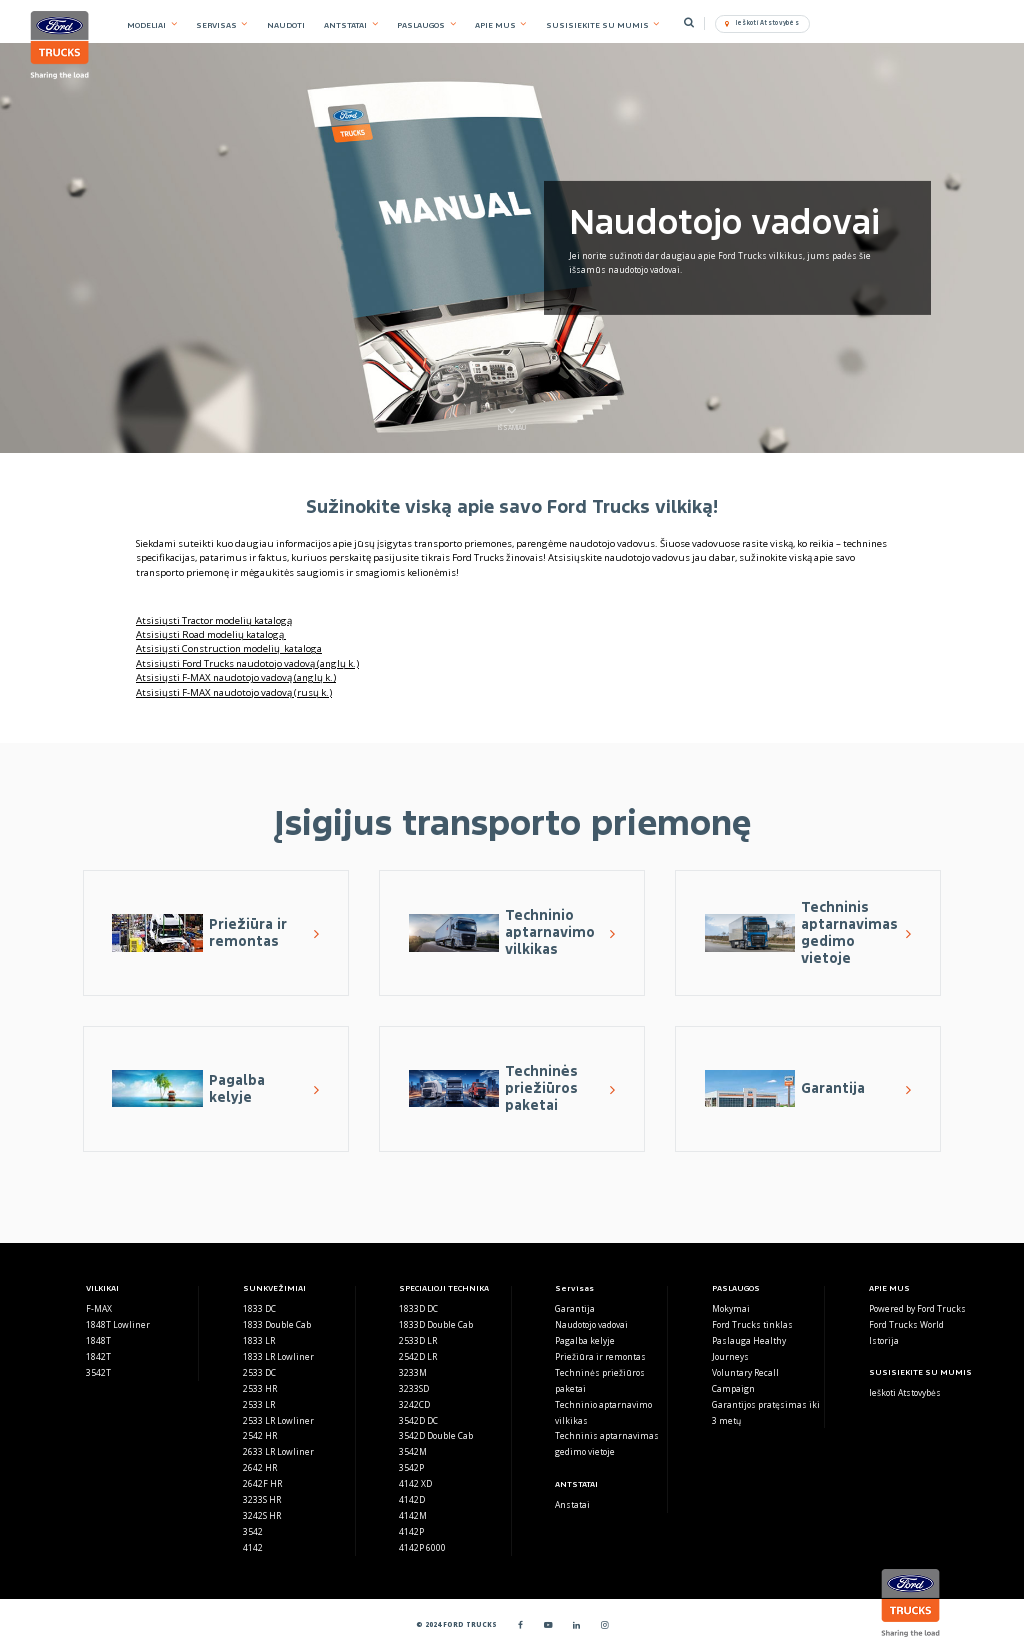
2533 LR (259, 1404)
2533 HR (260, 1388)
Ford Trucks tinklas (752, 1324)
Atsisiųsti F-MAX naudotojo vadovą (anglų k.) (236, 677)
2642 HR (260, 1467)
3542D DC (418, 1420)
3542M (413, 1451)
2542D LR (418, 1356)
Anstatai (572, 1504)
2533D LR (418, 1340)
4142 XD (415, 1483)
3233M (413, 1372)
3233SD (414, 1388)
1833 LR (259, 1340)
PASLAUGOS (421, 25)
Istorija (884, 1340)
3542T (98, 1372)
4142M (413, 1515)
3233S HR (262, 1499)
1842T (98, 1356)
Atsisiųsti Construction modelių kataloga (229, 648)
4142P (411, 1531)
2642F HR (262, 1483)
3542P (411, 1467)
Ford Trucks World (906, 1324)
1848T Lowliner (118, 1324)
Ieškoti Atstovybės (905, 1392)
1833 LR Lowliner (278, 1356)
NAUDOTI (286, 25)
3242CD (414, 1404)
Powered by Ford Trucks (917, 1308)
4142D (412, 1499)
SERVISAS (216, 25)
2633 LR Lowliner (278, 1451)
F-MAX (99, 1308)
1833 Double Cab (277, 1324)
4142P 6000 (422, 1547)
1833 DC (259, 1308)
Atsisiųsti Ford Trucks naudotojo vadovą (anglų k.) (247, 663)
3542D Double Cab (436, 1435)
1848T (98, 1340)
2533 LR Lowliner (278, 1420)
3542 (253, 1531)
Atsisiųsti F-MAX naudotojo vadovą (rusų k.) (234, 692)
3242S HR (262, 1515)
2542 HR (260, 1435)
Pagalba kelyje (585, 1340)
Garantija (575, 1308)
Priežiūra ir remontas (600, 1356)
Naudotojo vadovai (591, 1324)
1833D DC (418, 1308)
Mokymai (731, 1308)
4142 (253, 1547)
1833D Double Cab (436, 1324)
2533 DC (259, 1372)
